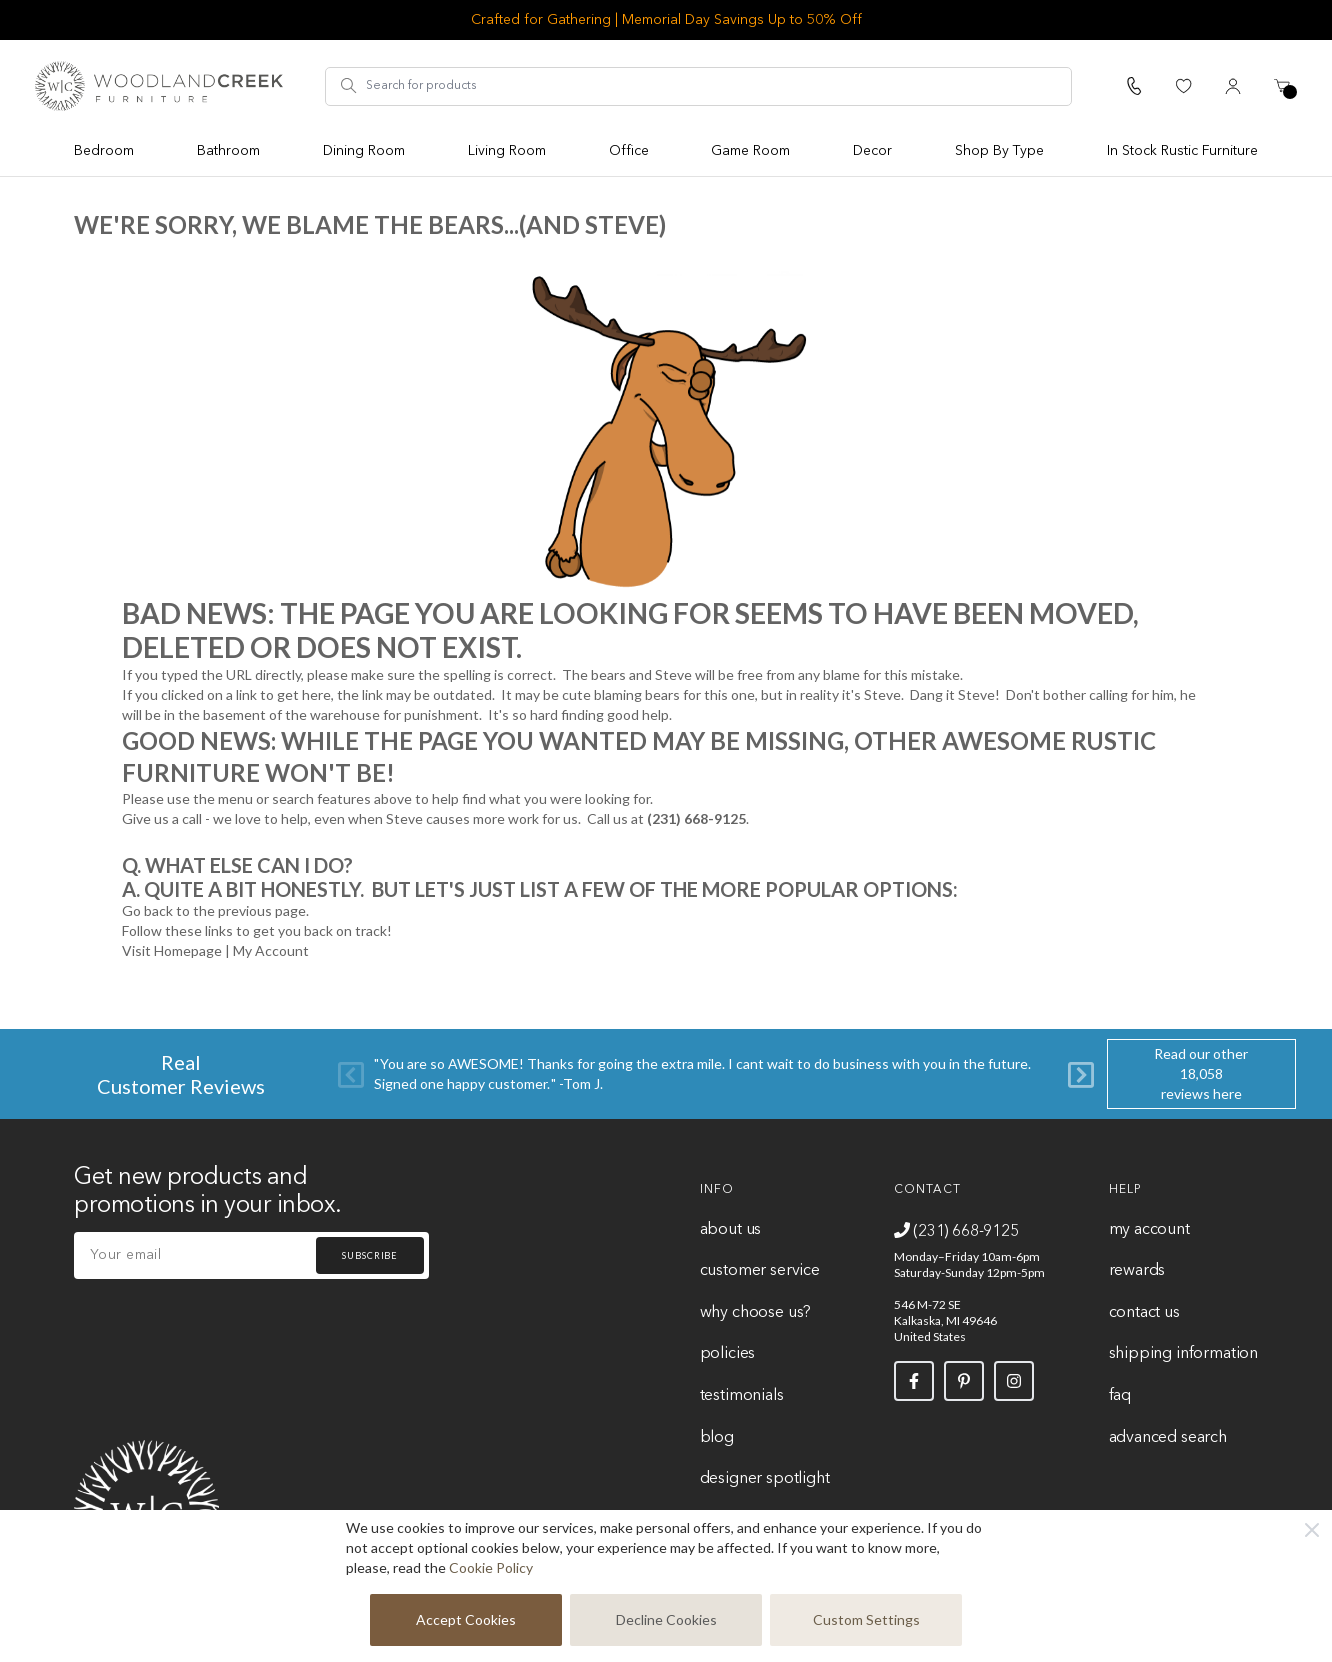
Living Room (507, 151)
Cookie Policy (491, 1567)
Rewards (1137, 1271)
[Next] (1081, 1073)
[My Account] (1233, 86)
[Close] (1312, 1530)
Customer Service (760, 1271)
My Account (271, 950)
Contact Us (1144, 1313)
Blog (717, 1438)
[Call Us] (1134, 86)
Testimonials (742, 1396)
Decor (872, 151)
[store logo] (159, 86)
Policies (728, 1354)
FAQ (1120, 1396)
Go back (147, 910)
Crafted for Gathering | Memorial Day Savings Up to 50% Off (666, 20)
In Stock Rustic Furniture (1182, 151)
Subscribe (370, 1255)
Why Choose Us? (756, 1313)
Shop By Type (999, 151)
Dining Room (364, 151)
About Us (731, 1230)
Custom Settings (866, 1619)
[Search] (349, 86)
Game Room (750, 151)
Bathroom (228, 151)
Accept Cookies (466, 1619)
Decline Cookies (666, 1619)
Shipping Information (1183, 1354)
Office (629, 151)
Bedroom (104, 151)
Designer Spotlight (765, 1479)
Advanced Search (1168, 1438)
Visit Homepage (172, 950)
